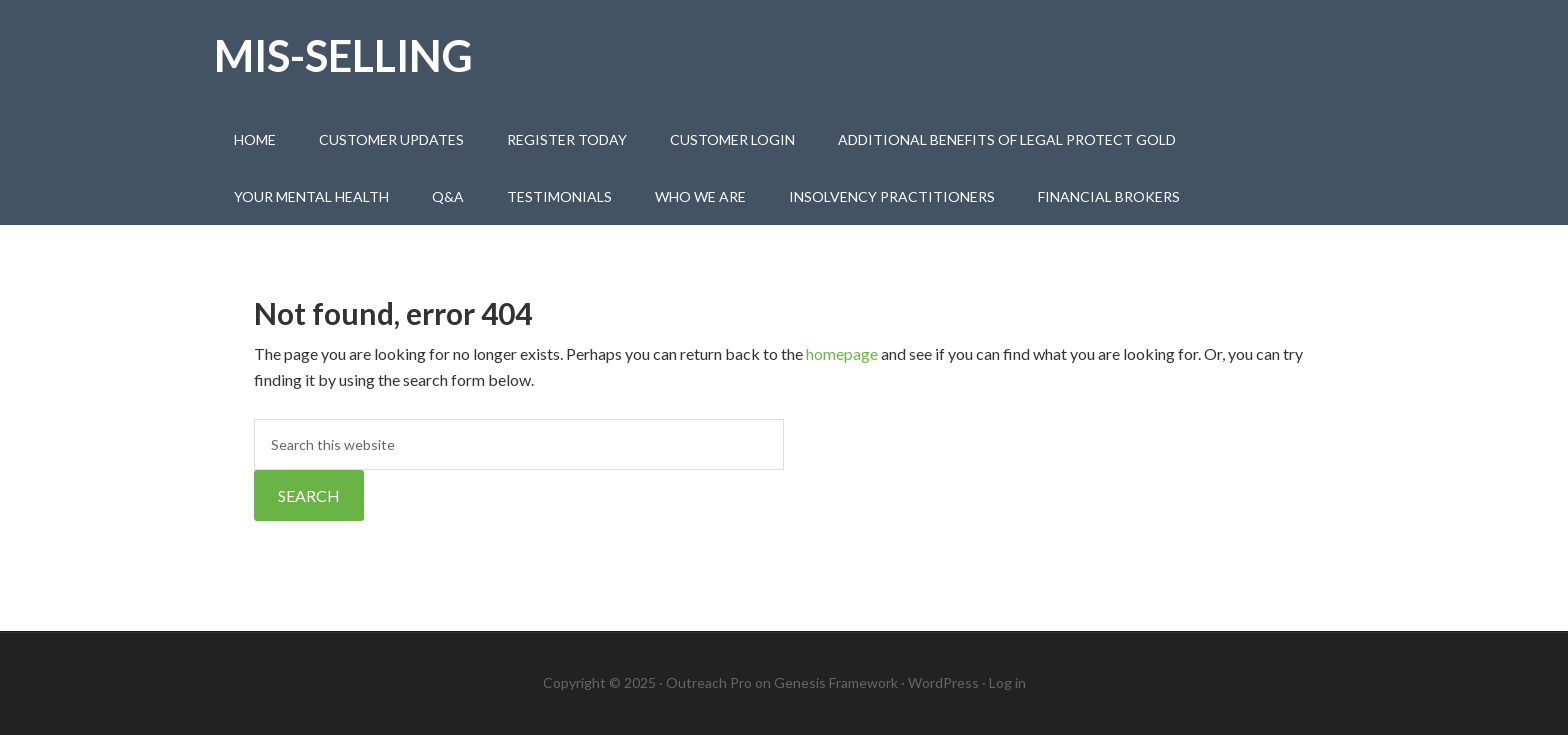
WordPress (943, 682)
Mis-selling (343, 55)
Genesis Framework (836, 682)
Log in (1007, 682)
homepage (842, 353)
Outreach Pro (709, 682)
